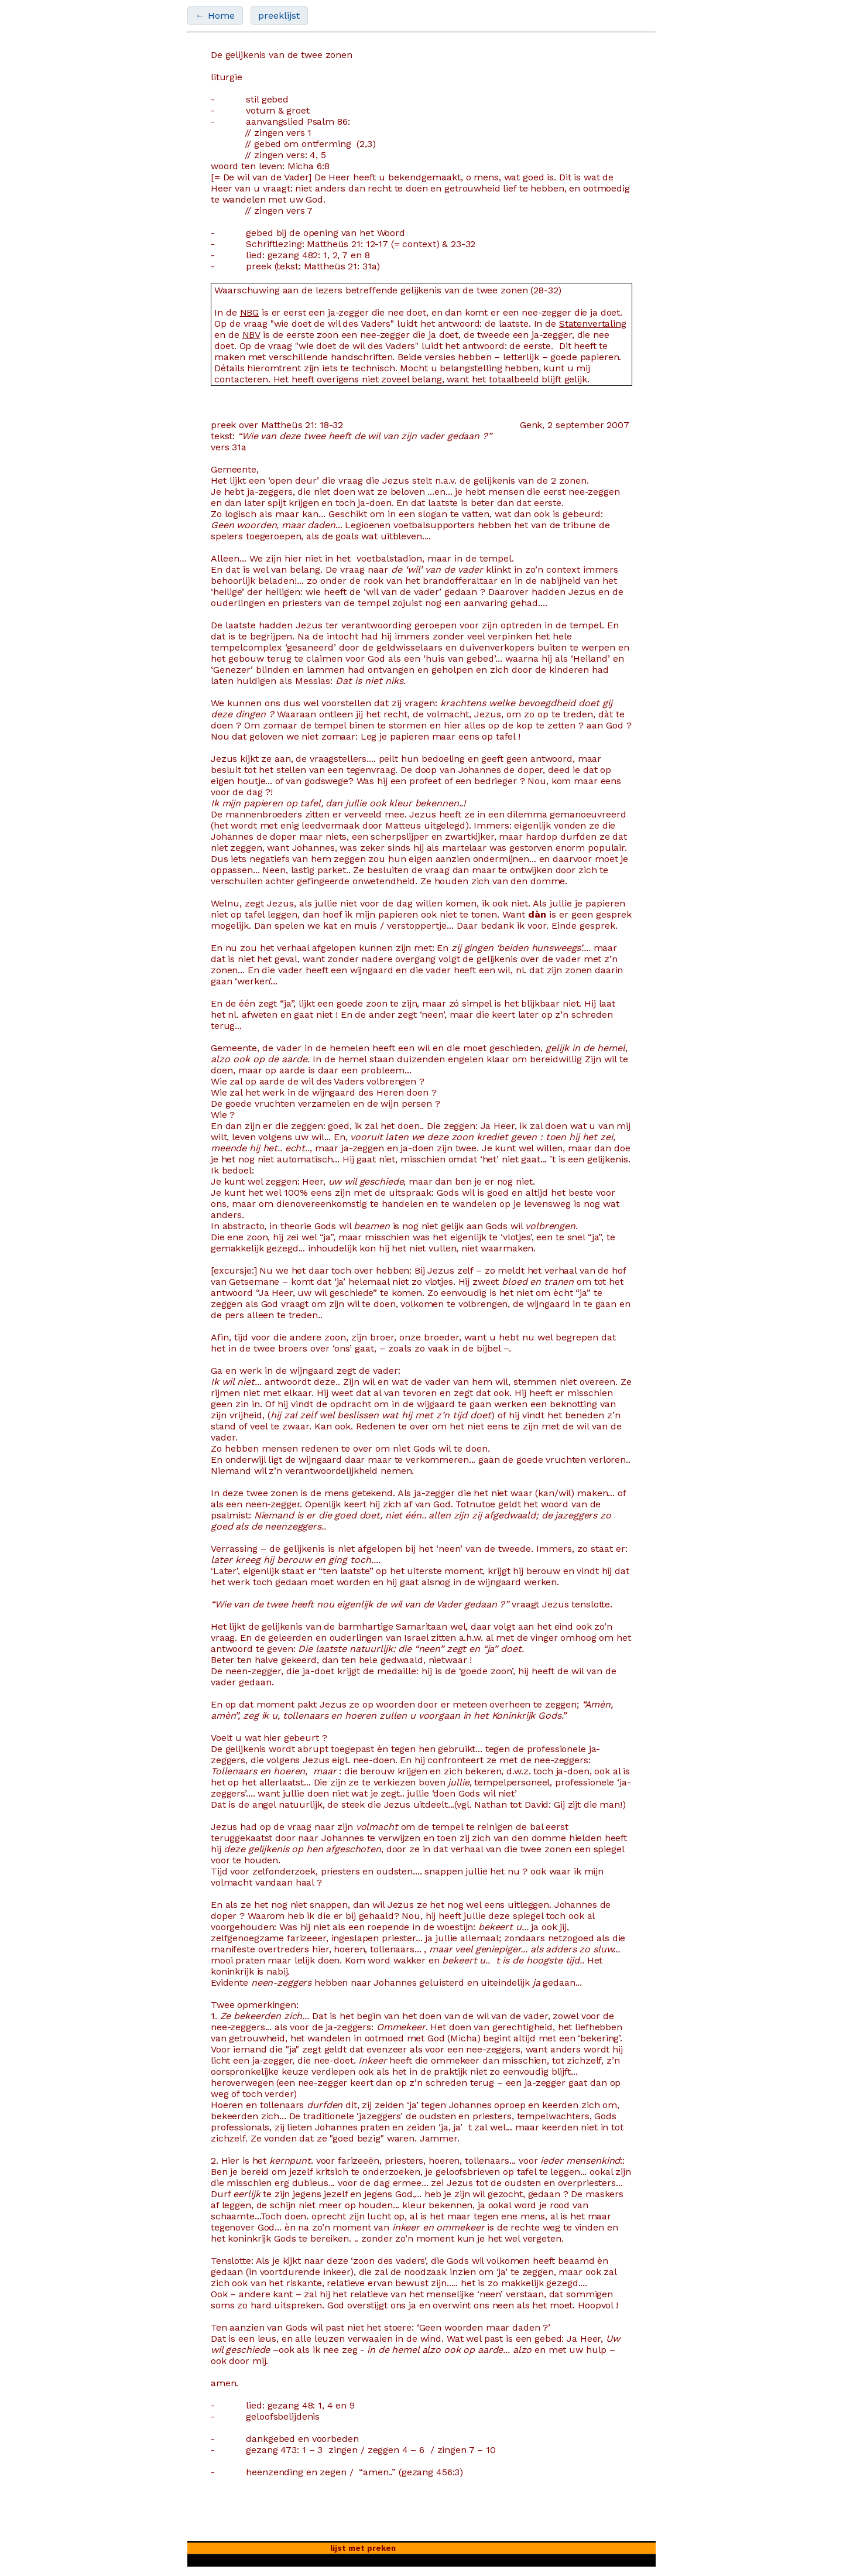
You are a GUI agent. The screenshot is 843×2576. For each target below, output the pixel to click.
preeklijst (279, 15)
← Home (215, 15)
